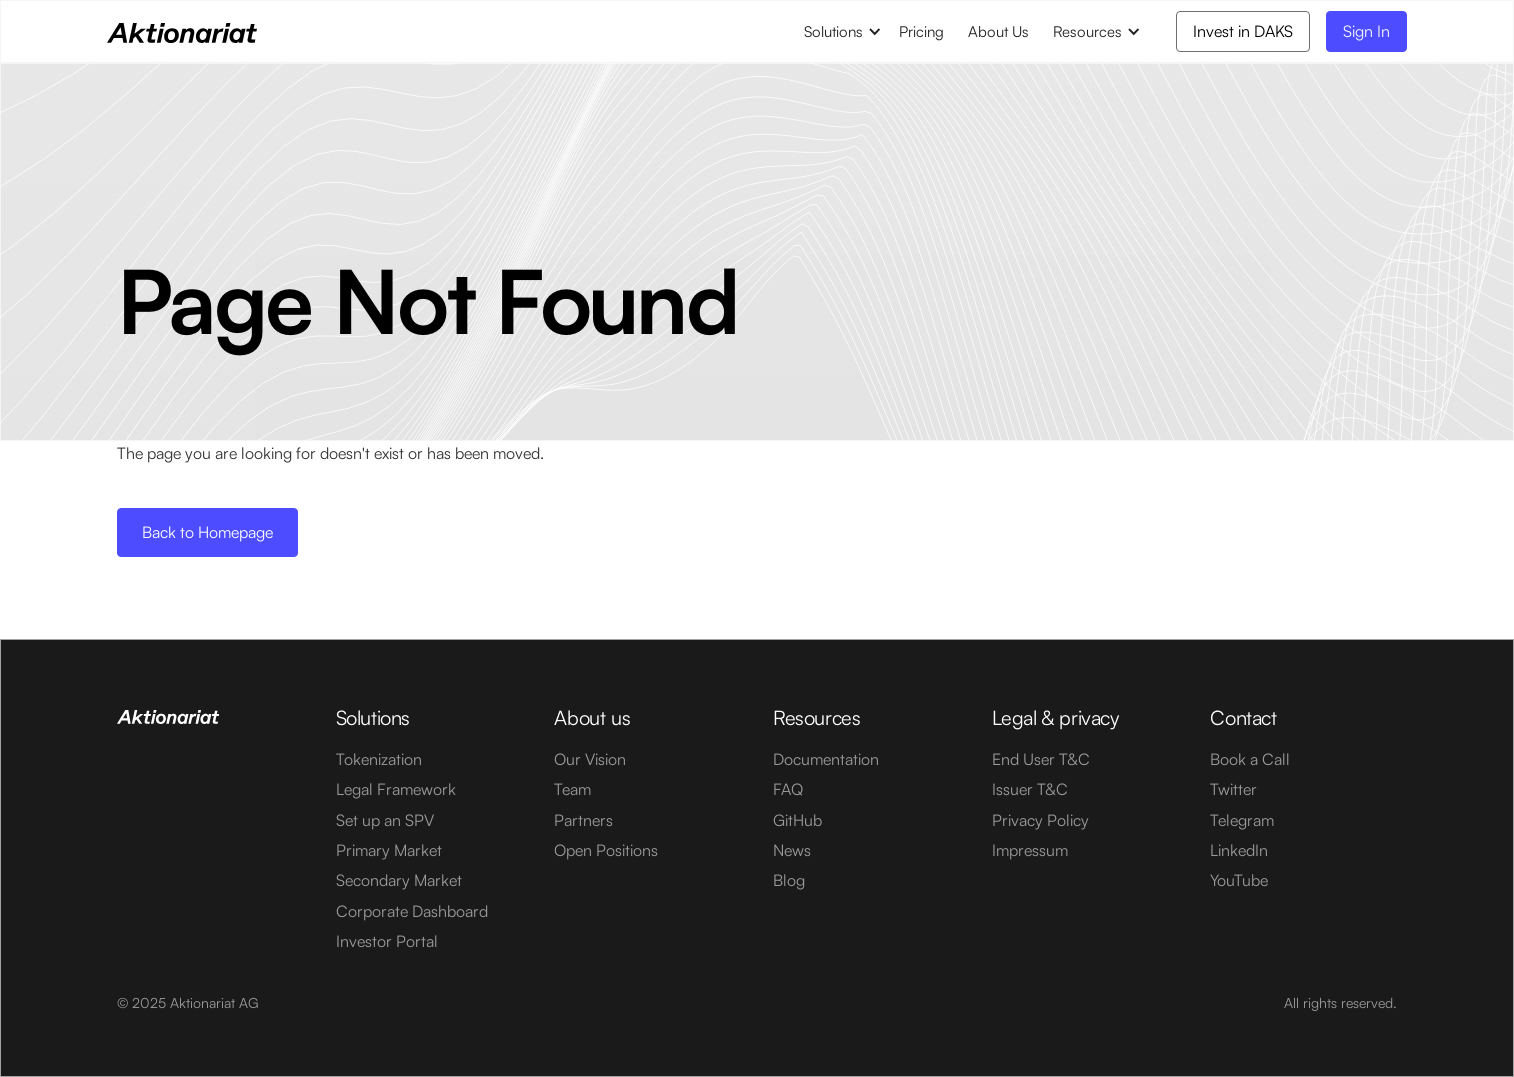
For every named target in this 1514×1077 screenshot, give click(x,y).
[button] (839, 31)
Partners (583, 820)
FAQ (788, 789)
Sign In (1366, 31)
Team (572, 789)
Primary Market (389, 850)
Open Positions (606, 850)
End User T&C (1041, 759)
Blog (789, 880)
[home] (182, 31)
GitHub (797, 820)
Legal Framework (396, 789)
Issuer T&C (1030, 789)
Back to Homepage (207, 532)
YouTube (1239, 880)
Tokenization (379, 759)
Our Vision (590, 759)
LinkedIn (1239, 850)
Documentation (826, 759)
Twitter (1233, 789)
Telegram (1242, 820)
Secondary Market (399, 880)
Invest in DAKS (1243, 31)
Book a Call (1250, 759)
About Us (998, 31)
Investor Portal (387, 941)
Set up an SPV (385, 820)
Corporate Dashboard (412, 911)
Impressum (1030, 850)
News (792, 850)
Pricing (921, 31)
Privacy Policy (1040, 820)
